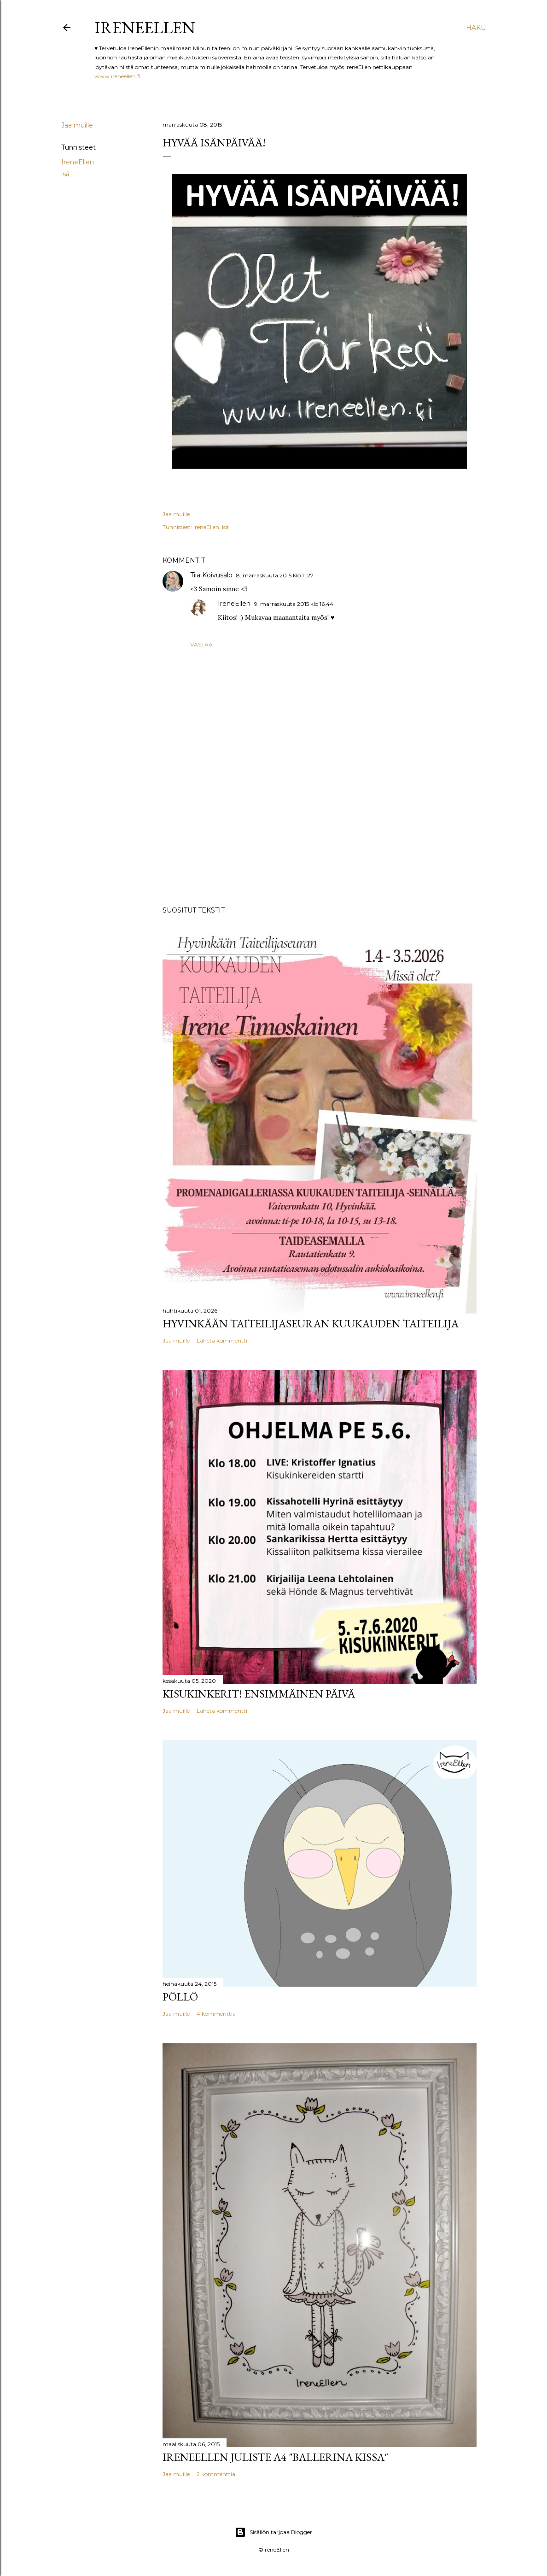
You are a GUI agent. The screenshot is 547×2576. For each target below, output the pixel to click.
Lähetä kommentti (222, 1340)
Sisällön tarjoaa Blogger (273, 2532)
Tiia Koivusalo (211, 575)
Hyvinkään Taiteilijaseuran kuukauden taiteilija (311, 1323)
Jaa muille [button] (77, 125)
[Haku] (476, 28)
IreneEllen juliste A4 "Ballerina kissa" (275, 2457)
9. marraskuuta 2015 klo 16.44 (293, 603)
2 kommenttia (216, 2474)
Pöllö (180, 1996)
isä (65, 174)
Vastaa (201, 644)
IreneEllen (144, 27)
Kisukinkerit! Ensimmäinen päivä (259, 1693)
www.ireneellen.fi (117, 76)
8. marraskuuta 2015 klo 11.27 (275, 575)
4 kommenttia (216, 2013)
